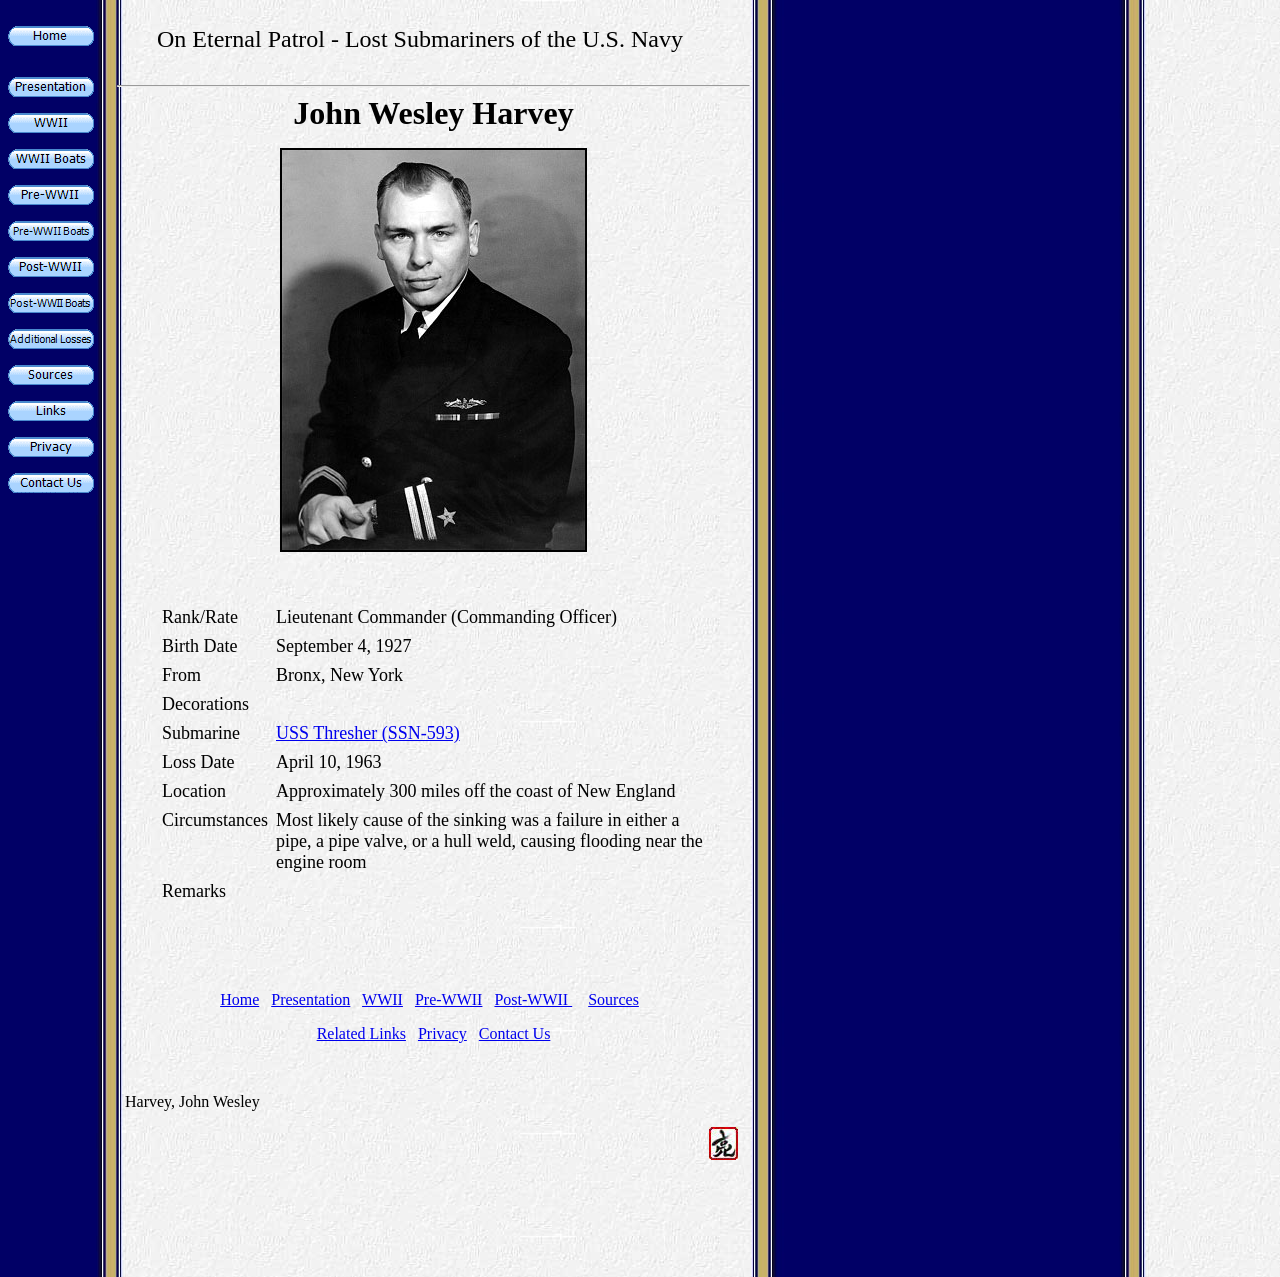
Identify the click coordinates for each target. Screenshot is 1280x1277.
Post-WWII (533, 999)
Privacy (442, 1033)
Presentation (310, 999)
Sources (613, 999)
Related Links (361, 1033)
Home (239, 999)
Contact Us (515, 1033)
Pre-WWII (449, 999)
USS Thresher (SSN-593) (368, 733)
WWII (382, 999)
